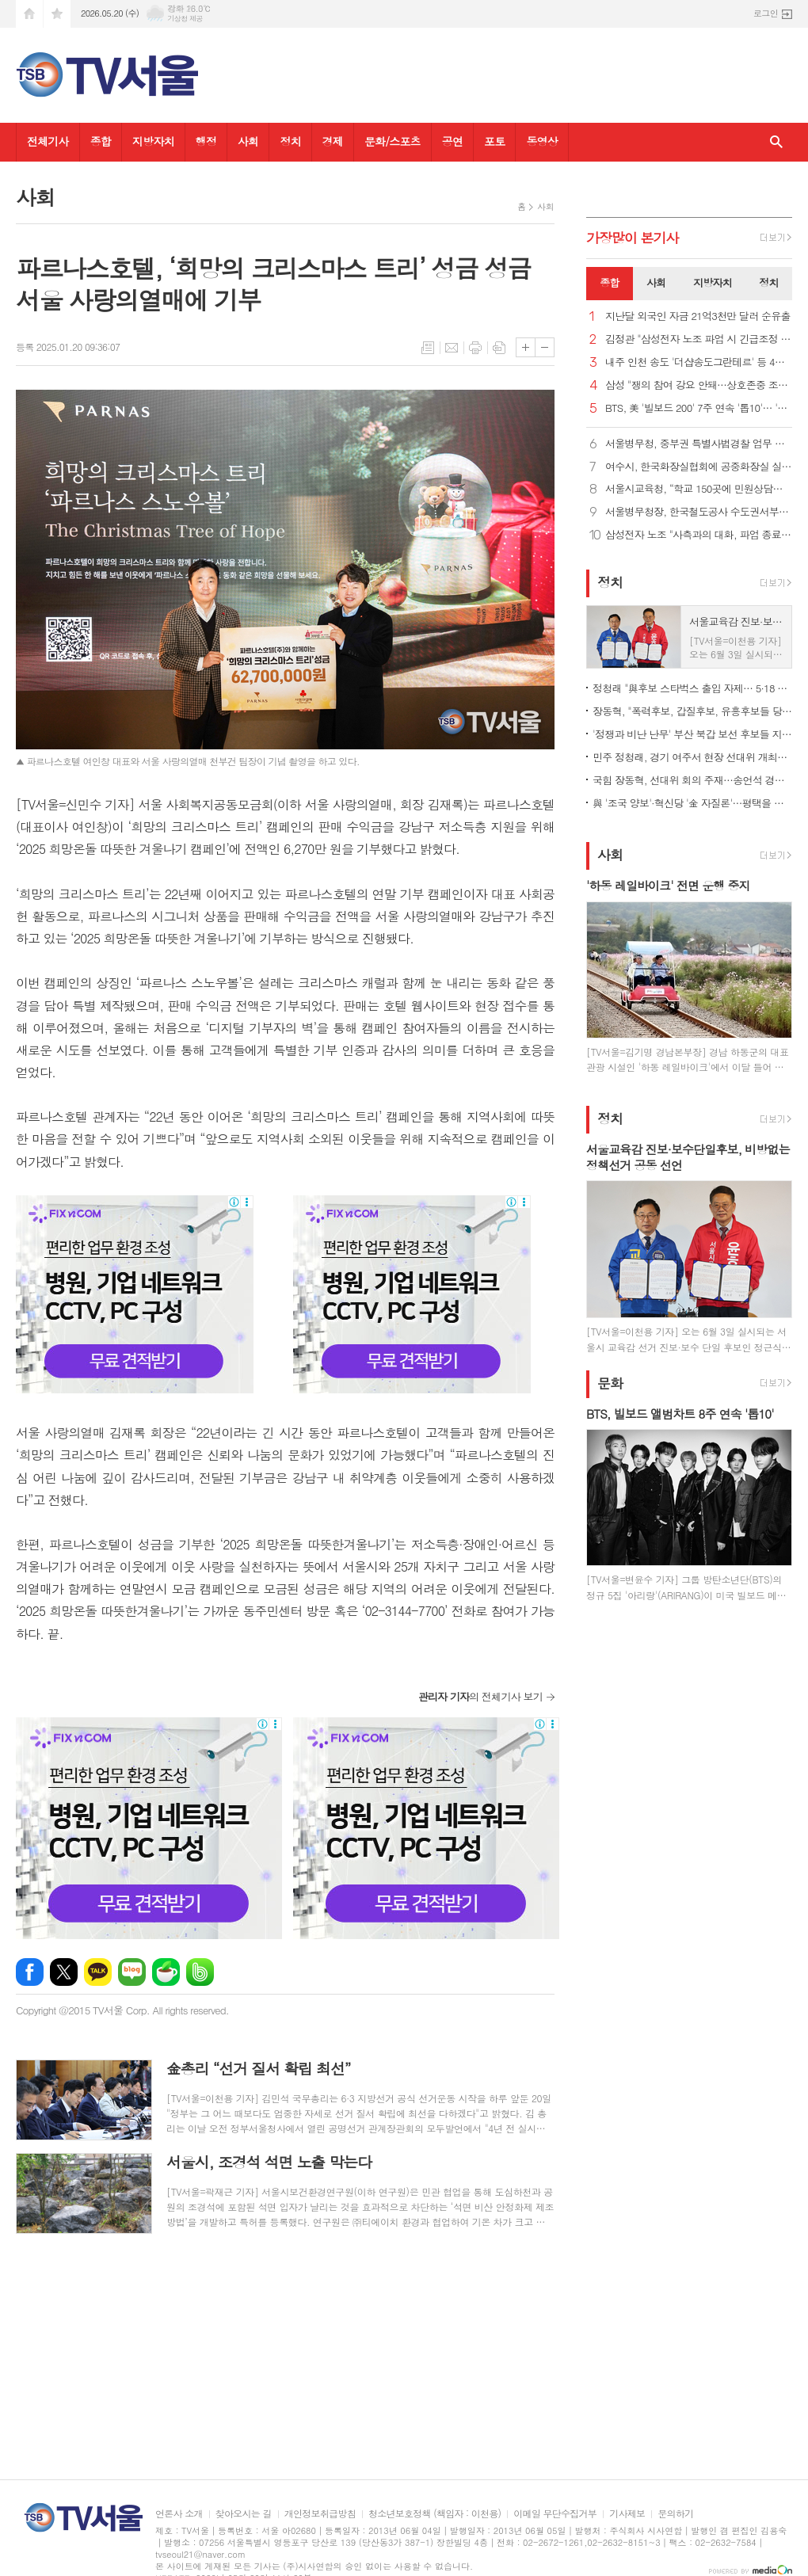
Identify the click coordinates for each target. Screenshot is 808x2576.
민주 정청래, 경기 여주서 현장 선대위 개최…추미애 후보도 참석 (692, 756)
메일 (451, 348)
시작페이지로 (29, 14)
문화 (610, 1383)
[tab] (609, 283)
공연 (452, 141)
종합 (100, 141)
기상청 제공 (185, 18)
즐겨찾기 (57, 14)
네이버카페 (166, 1972)
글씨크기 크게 (525, 347)
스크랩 (499, 348)
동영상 (541, 141)
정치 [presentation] (768, 282)
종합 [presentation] (609, 282)
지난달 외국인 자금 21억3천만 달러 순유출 (698, 316)
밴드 (200, 1972)
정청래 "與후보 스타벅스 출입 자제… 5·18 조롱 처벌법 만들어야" (692, 687)
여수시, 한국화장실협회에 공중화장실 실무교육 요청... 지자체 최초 (698, 467)
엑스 (64, 1972)
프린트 (475, 348)
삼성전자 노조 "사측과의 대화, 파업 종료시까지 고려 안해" (698, 535)
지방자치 (153, 141)
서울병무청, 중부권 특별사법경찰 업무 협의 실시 (698, 444)
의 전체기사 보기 (480, 1696)
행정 (206, 141)
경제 (332, 141)
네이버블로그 (132, 1972)
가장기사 (632, 237)
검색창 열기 (776, 142)
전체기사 (48, 141)
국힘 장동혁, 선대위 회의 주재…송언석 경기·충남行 (692, 779)
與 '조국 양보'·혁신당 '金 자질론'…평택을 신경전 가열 (692, 802)
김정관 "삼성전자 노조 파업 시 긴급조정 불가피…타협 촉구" (698, 339)
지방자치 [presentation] (712, 282)
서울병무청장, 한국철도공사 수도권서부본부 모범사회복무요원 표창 (698, 512)
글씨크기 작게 (545, 347)
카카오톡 (98, 1972)
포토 (494, 141)
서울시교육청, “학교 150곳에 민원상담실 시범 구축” (698, 489)
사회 (248, 141)
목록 (428, 348)
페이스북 (30, 1972)
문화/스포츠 (392, 141)
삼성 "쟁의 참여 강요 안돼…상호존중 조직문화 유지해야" (698, 385)
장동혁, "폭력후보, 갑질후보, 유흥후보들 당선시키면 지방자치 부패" (692, 710)
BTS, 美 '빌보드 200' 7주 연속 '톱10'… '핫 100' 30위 (698, 408)
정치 (290, 141)
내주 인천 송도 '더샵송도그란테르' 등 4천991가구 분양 (698, 362)
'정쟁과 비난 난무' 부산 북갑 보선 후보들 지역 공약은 (692, 733)
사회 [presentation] (655, 282)
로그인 (765, 13)
